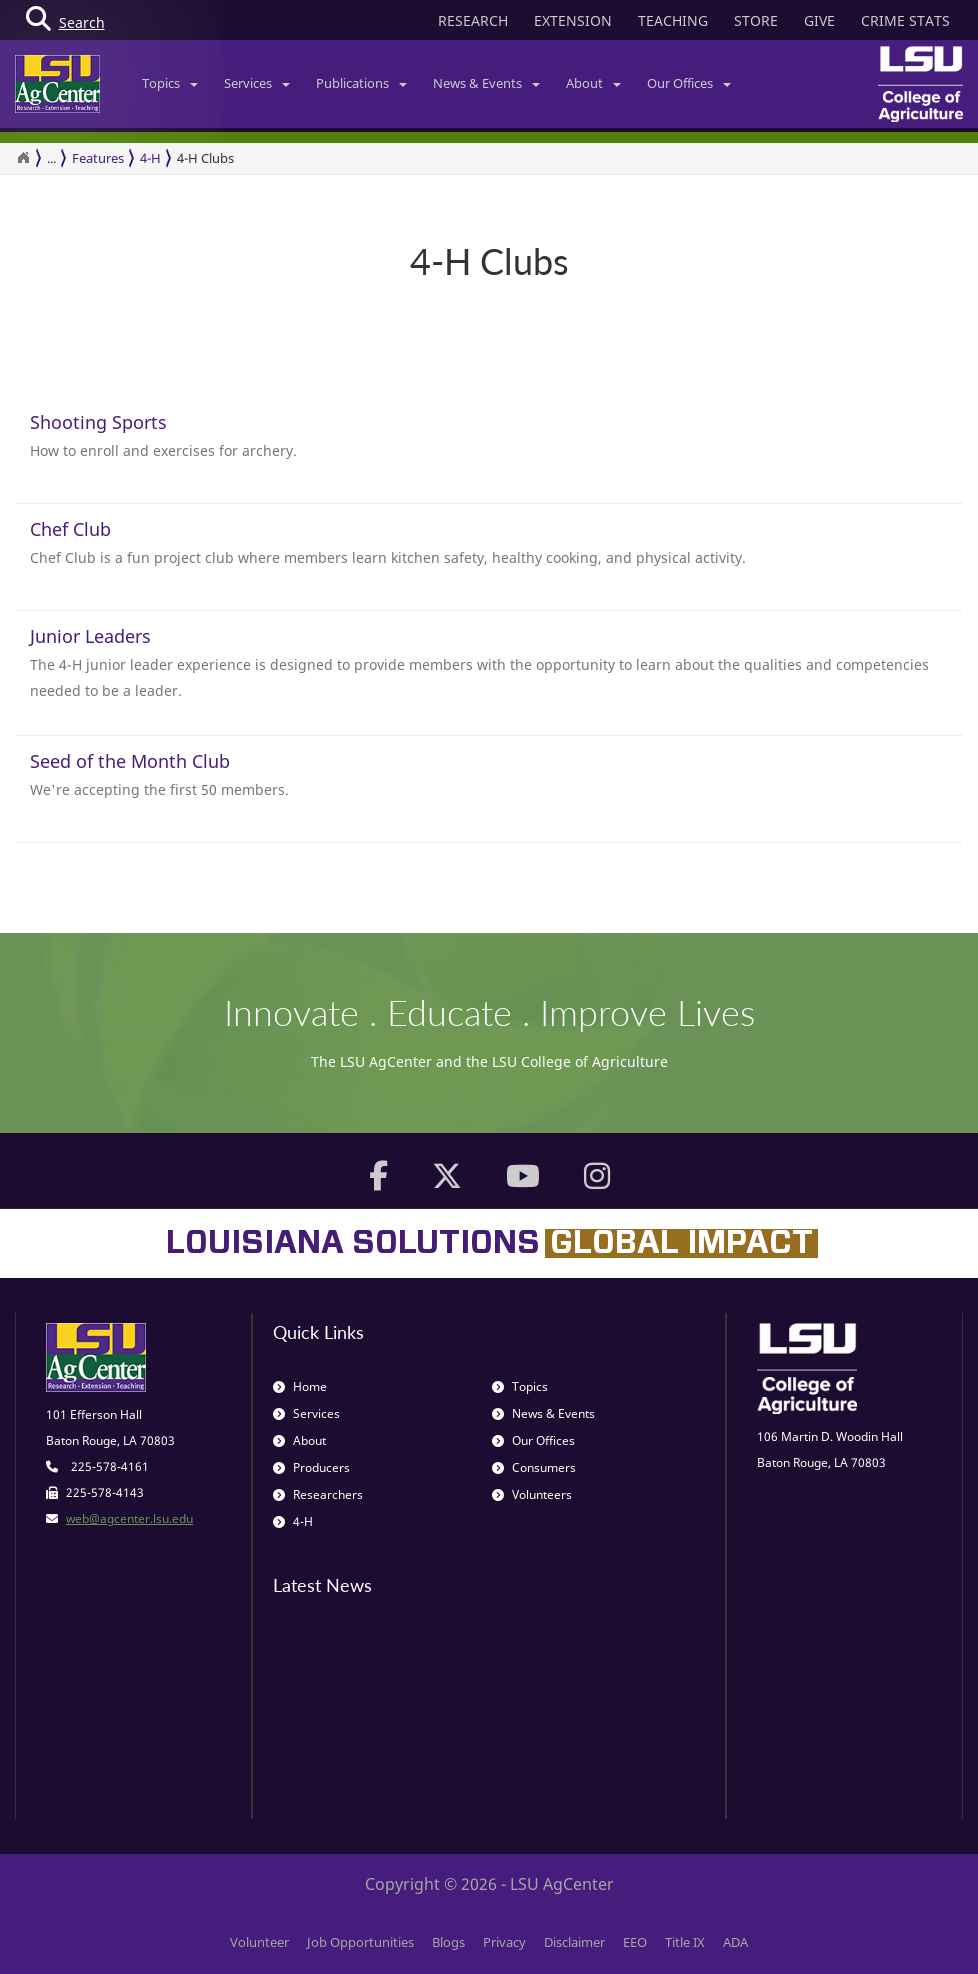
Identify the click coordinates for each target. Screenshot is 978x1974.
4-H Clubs (205, 158)
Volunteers (532, 1494)
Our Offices (689, 83)
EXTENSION (573, 20)
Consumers (534, 1467)
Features (98, 158)
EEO (635, 1942)
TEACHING (673, 20)
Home (300, 1386)
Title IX (685, 1942)
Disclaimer (574, 1942)
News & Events (486, 83)
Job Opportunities (360, 1942)
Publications (361, 83)
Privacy (504, 1942)
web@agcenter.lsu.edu (129, 1518)
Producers (311, 1467)
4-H (150, 158)
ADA (735, 1942)
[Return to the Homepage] (23, 158)
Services (257, 83)
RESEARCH (473, 20)
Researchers (318, 1494)
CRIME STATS (905, 20)
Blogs (448, 1942)
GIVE (819, 20)
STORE (756, 20)
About (593, 83)
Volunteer (259, 1942)
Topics (170, 83)
